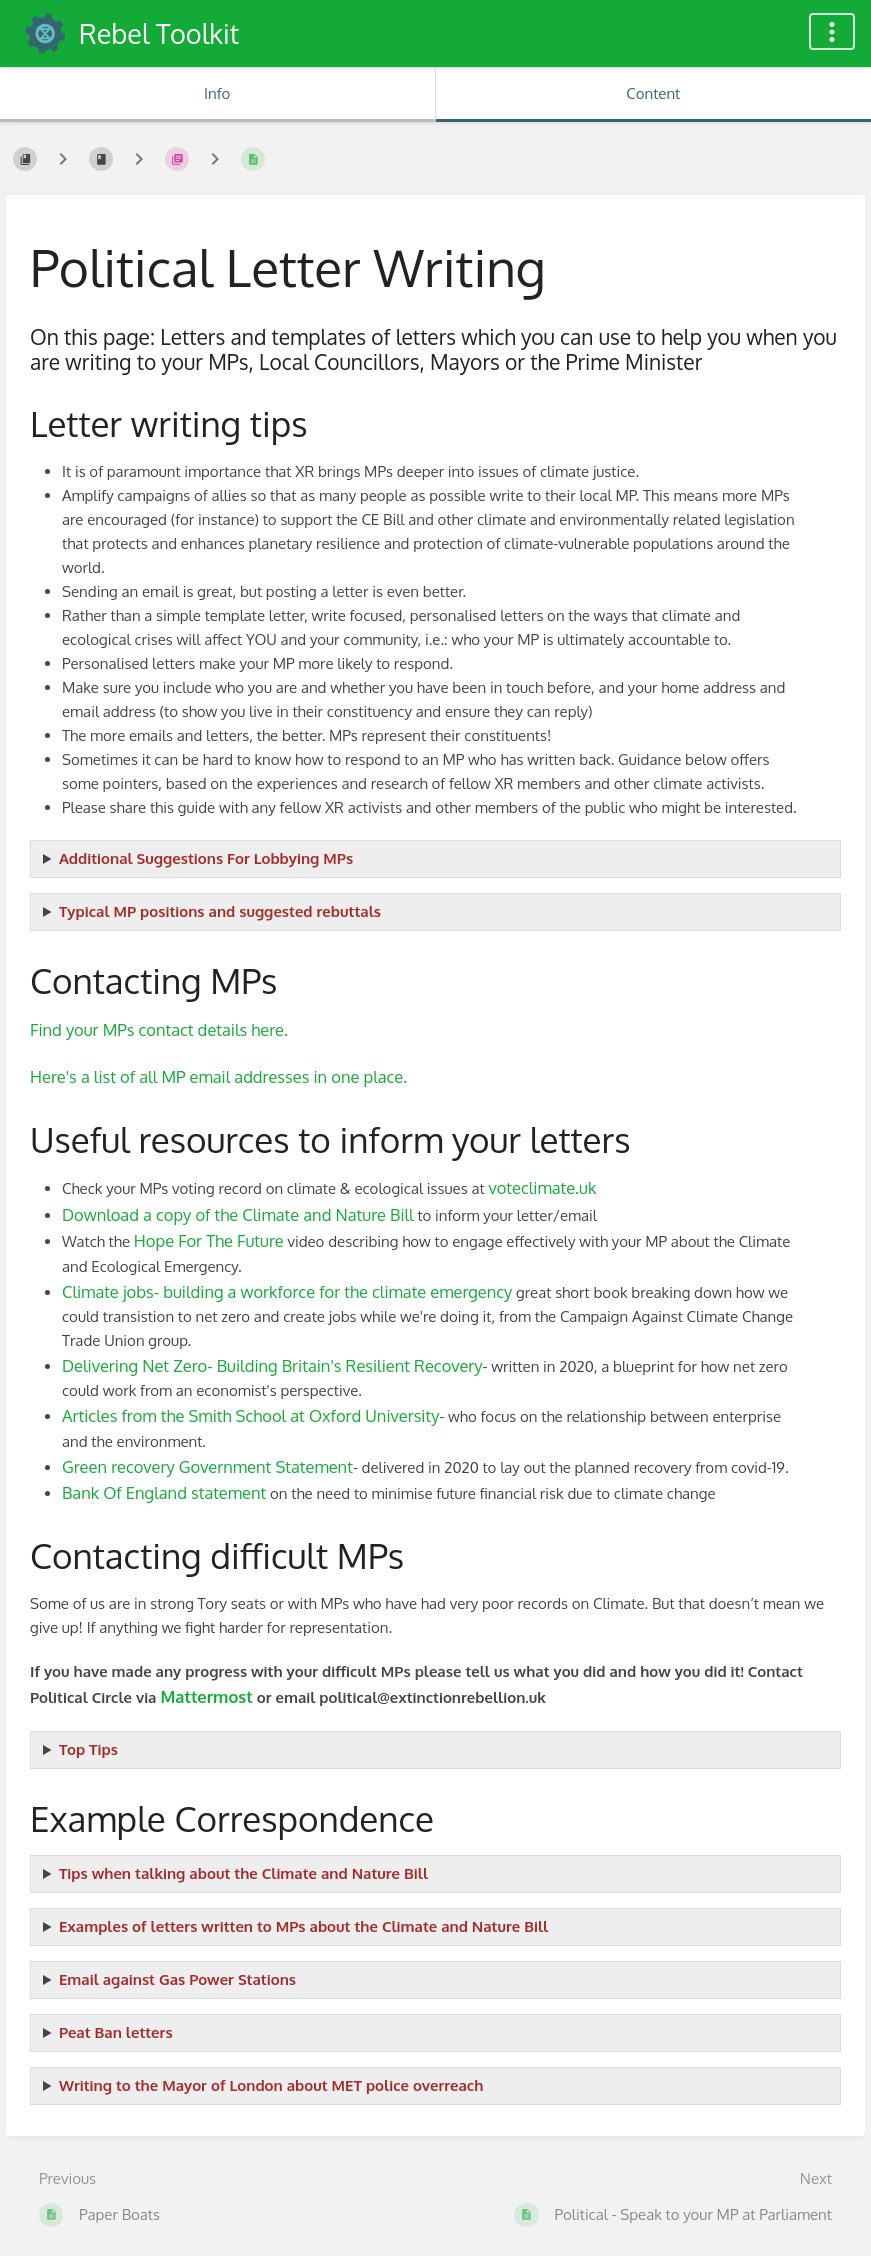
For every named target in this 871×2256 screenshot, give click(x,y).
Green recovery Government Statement (207, 1466)
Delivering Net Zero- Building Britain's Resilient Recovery (272, 1365)
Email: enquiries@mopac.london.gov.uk (435, 2086)
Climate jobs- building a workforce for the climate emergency (287, 1291)
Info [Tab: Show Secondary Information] (217, 93)
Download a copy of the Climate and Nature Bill (238, 1214)
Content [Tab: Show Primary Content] (653, 93)
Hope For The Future (209, 1240)
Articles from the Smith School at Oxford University (250, 1415)
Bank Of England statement (164, 1492)
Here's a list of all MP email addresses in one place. (218, 1076)
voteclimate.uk (542, 1187)
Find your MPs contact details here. (159, 1029)
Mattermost (206, 1696)
